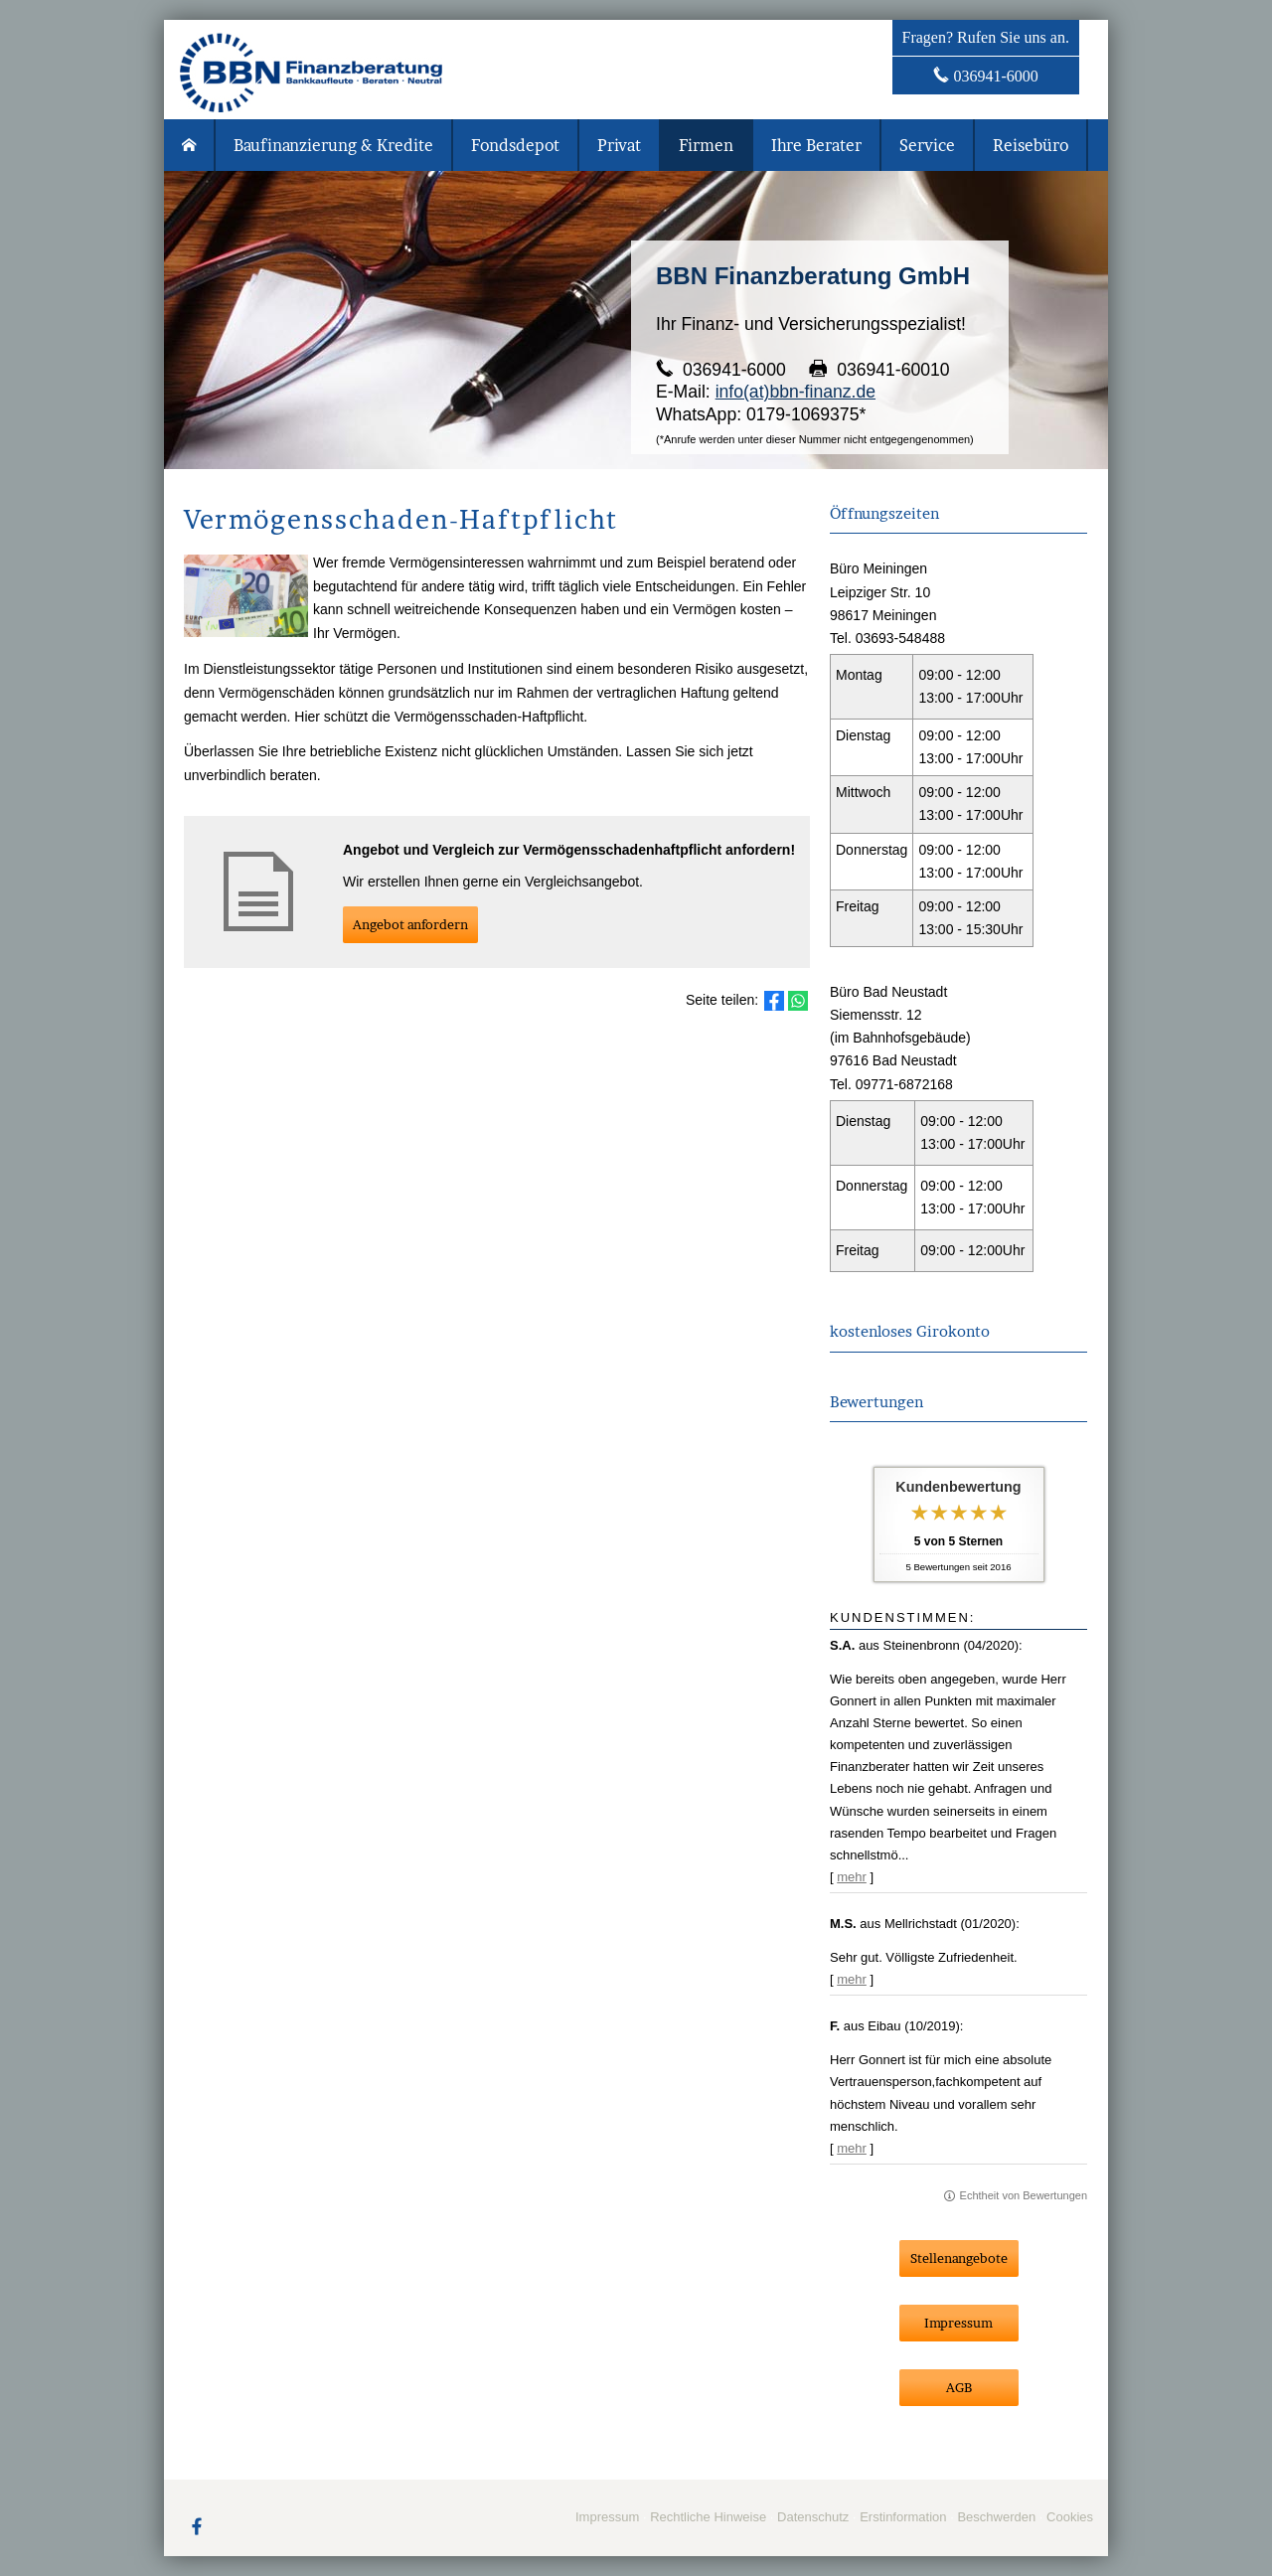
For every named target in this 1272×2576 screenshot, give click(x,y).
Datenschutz (813, 2516)
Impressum (607, 2516)
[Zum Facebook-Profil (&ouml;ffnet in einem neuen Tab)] (197, 2525)
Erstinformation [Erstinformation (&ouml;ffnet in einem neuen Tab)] (903, 2516)
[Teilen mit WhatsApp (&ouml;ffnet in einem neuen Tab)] (798, 1001)
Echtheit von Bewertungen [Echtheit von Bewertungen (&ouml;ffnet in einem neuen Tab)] (1023, 2195)
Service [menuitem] (927, 145)
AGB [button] (959, 2387)
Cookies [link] (1069, 2516)
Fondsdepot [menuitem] (515, 145)
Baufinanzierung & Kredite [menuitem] (333, 145)
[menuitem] (190, 145)
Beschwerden (996, 2516)
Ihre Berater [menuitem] (816, 145)
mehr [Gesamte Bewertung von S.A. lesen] (852, 1876)
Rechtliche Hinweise (708, 2516)
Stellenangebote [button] (959, 2258)
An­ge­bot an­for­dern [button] (410, 924)
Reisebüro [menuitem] (1030, 145)
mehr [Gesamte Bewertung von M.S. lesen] (852, 1979)
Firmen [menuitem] (706, 145)
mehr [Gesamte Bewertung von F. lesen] (852, 2148)
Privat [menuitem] (619, 145)
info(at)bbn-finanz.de (795, 392)
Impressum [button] (958, 2323)
